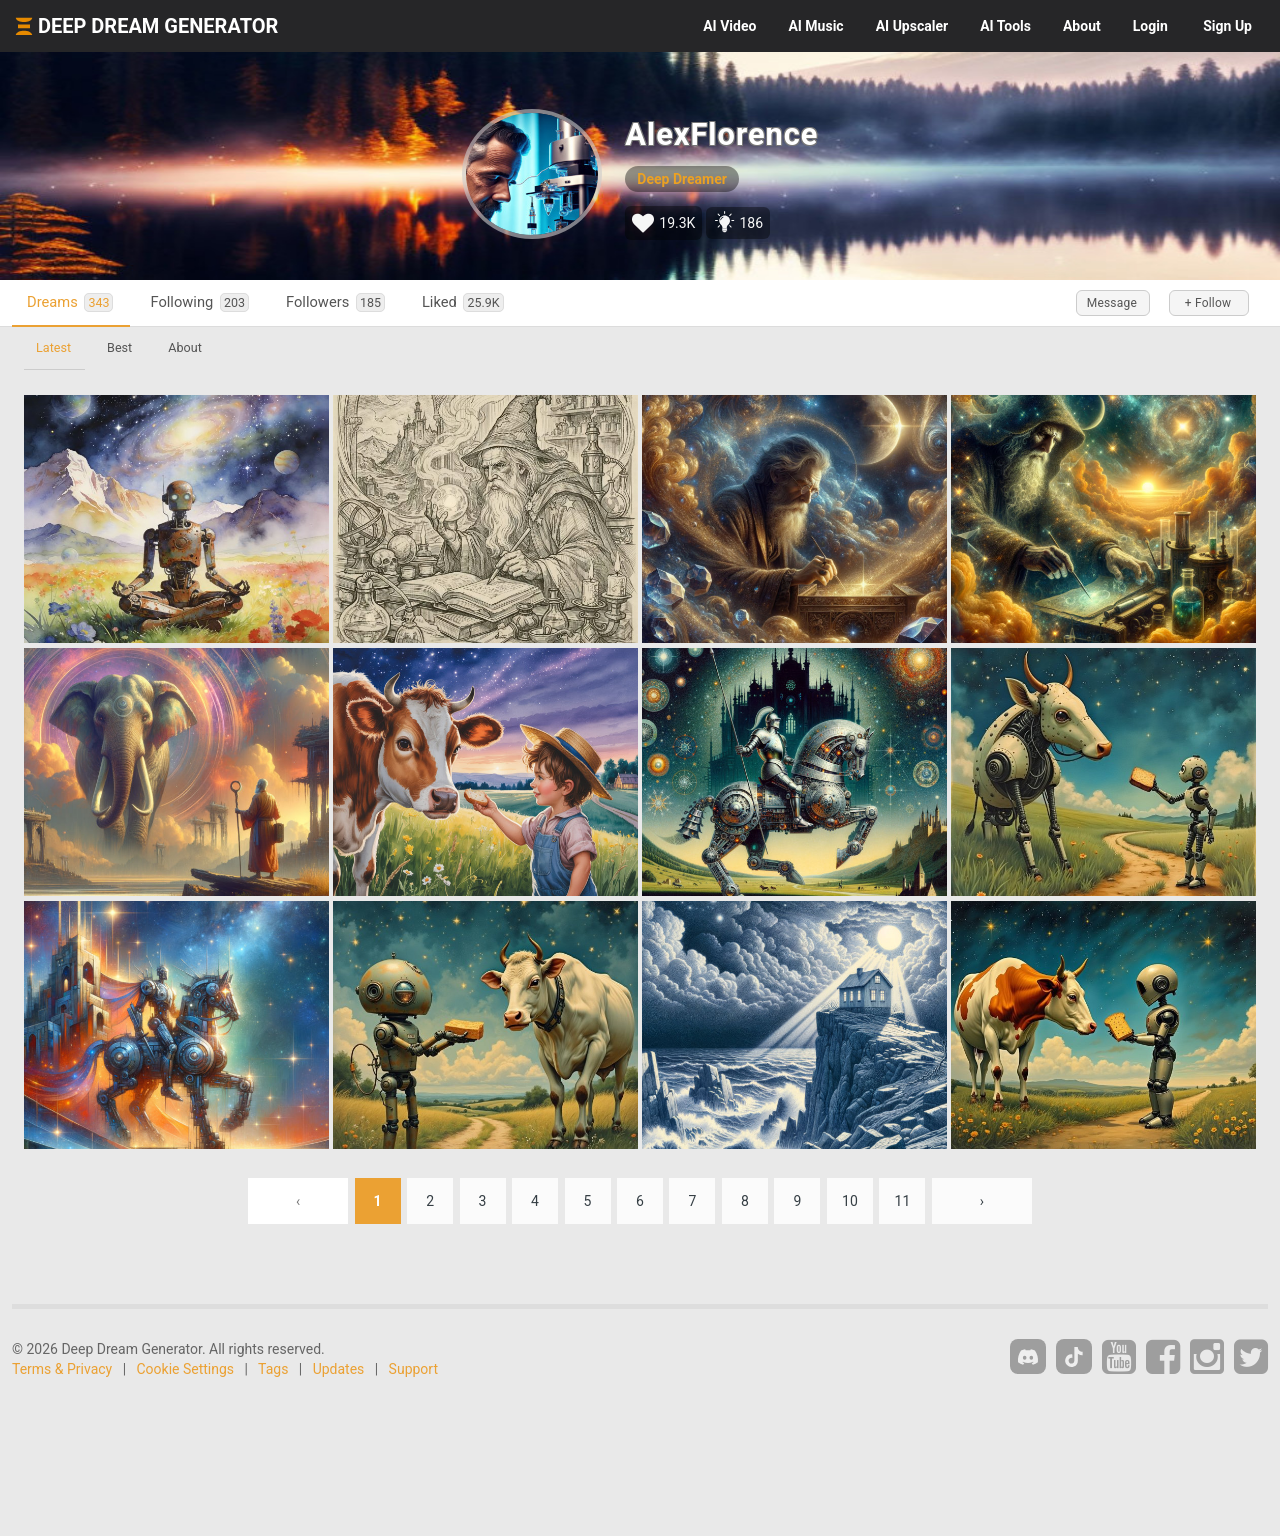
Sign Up (1227, 26)
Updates (339, 1369)
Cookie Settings (186, 1369)
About (1082, 26)
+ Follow (1208, 303)
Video (729, 26)
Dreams (70, 302)
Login (1150, 26)
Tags (273, 1369)
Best (119, 347)
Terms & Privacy (62, 1369)
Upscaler (912, 26)
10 (850, 1201)
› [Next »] (982, 1201)
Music (815, 26)
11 (903, 1201)
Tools (1005, 26)
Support (413, 1369)
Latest (53, 347)
